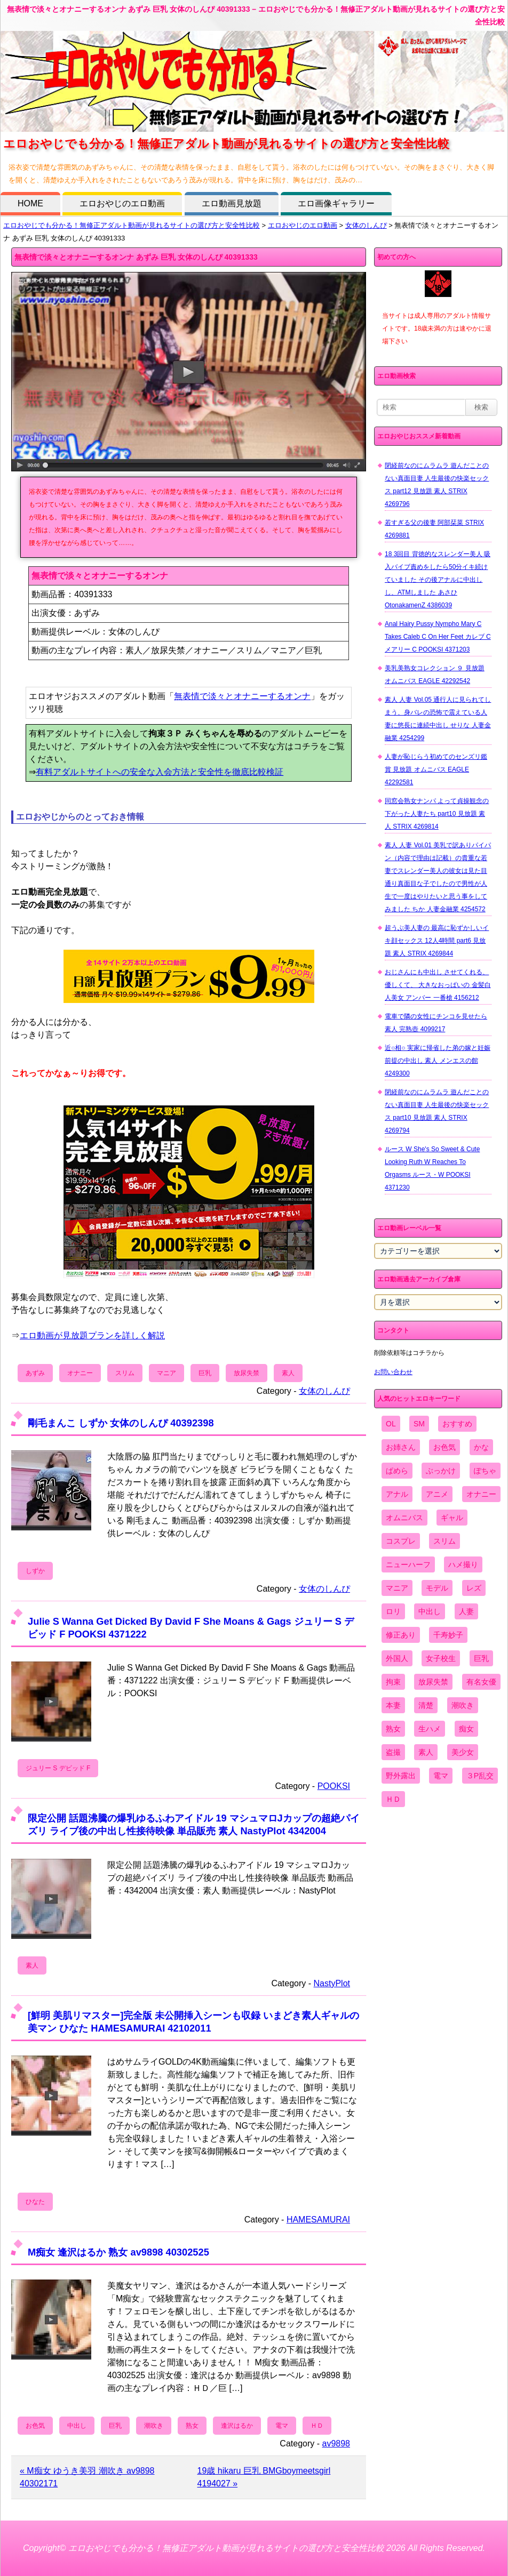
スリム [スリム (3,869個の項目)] (444, 1541)
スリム (124, 1373)
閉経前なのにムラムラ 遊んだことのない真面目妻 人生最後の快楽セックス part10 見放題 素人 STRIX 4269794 (437, 1111)
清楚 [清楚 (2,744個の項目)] (425, 1705)
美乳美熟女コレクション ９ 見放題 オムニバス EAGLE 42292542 (435, 674)
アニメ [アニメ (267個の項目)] (437, 1494)
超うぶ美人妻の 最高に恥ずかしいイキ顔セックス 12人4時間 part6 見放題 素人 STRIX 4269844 (437, 940)
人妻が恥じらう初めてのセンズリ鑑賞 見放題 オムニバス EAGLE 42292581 (436, 769)
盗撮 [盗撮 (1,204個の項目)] (393, 1752)
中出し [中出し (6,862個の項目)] (429, 1611)
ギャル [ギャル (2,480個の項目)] (452, 1517)
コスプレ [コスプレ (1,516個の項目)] (401, 1541)
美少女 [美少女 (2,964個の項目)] (462, 1752)
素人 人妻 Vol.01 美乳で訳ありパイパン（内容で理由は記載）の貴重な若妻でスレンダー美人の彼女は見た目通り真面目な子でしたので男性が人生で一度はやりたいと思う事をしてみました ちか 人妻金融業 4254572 (438, 877)
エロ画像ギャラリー (336, 203)
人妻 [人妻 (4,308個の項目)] (466, 1611)
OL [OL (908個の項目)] (391, 1423)
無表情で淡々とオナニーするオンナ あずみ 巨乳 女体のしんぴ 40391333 (136, 257)
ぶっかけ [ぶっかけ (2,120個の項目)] (441, 1470)
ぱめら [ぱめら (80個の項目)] (397, 1470)
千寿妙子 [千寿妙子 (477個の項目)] (448, 1635)
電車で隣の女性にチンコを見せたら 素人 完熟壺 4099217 (436, 1023)
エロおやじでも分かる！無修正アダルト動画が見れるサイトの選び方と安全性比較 (131, 225)
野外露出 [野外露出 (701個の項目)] (401, 1775)
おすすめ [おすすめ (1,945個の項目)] (457, 1423)
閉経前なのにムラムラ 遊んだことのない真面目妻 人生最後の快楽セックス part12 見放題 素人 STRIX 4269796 (437, 485)
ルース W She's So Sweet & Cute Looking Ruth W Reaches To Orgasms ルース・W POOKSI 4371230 (432, 1168)
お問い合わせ (393, 1372)
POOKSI (334, 1786)
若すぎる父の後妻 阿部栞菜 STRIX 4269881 (434, 529)
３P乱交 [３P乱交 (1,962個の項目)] (480, 1775)
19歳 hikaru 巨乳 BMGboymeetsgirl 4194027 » (264, 2477)
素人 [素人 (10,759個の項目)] (425, 1752)
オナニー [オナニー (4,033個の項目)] (481, 1494)
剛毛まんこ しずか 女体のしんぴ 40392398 (121, 1423)
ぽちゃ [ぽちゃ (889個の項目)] (485, 1470)
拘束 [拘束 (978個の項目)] (393, 1682)
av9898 (336, 2443)
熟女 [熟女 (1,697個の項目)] (393, 1728)
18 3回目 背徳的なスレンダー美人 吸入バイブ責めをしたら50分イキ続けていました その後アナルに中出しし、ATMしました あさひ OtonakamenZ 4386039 (437, 579)
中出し (76, 2425)
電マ (281, 2425)
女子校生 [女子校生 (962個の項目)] (441, 1658)
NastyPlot (332, 1983)
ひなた (35, 2201)
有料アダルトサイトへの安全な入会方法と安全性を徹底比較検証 (159, 771)
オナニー (80, 1373)
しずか (35, 1571)
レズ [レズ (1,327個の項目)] (473, 1588)
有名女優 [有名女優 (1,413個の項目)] (481, 1682)
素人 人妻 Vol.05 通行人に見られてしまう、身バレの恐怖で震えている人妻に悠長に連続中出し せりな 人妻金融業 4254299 (438, 719)
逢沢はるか (237, 2425)
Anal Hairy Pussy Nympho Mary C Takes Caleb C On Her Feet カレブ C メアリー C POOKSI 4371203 (438, 636)
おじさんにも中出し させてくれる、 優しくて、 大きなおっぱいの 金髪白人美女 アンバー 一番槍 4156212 (438, 984)
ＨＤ (317, 2425)
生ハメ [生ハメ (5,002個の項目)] (429, 1728)
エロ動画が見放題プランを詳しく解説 (92, 1335)
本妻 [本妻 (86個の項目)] (393, 1705)
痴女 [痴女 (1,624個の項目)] (466, 1728)
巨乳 (205, 1373)
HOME (30, 203)
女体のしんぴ (366, 225)
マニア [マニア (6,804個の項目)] (397, 1588)
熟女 (192, 2425)
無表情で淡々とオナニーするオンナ (242, 696)
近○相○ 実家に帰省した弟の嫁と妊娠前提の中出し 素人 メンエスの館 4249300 (437, 1060)
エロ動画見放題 (231, 203)
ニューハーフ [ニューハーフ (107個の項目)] (408, 1564)
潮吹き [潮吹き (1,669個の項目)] (462, 1705)
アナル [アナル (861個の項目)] (397, 1494)
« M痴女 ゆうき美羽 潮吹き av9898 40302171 (87, 2477)
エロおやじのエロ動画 (122, 203)
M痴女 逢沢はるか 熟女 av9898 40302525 (118, 2252)
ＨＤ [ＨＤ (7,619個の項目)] (393, 1799)
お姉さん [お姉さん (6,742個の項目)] (401, 1447)
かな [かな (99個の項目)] (481, 1447)
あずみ (35, 1373)
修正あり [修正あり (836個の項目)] (401, 1635)
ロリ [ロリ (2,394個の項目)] (393, 1611)
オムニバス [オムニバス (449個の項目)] (404, 1517)
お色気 (35, 2425)
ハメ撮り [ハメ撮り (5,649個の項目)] (463, 1564)
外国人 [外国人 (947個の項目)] (397, 1658)
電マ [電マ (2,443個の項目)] (440, 1775)
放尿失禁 (246, 1373)
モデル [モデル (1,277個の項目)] (437, 1588)
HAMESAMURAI (318, 2219)
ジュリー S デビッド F (58, 1768)
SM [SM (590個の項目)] (419, 1423)
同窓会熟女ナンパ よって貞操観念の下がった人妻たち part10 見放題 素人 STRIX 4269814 (437, 813)
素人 (288, 1373)
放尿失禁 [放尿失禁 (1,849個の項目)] (433, 1682)
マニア (166, 1373)
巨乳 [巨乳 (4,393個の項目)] (481, 1658)
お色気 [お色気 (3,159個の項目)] (444, 1447)
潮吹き (153, 2425)
